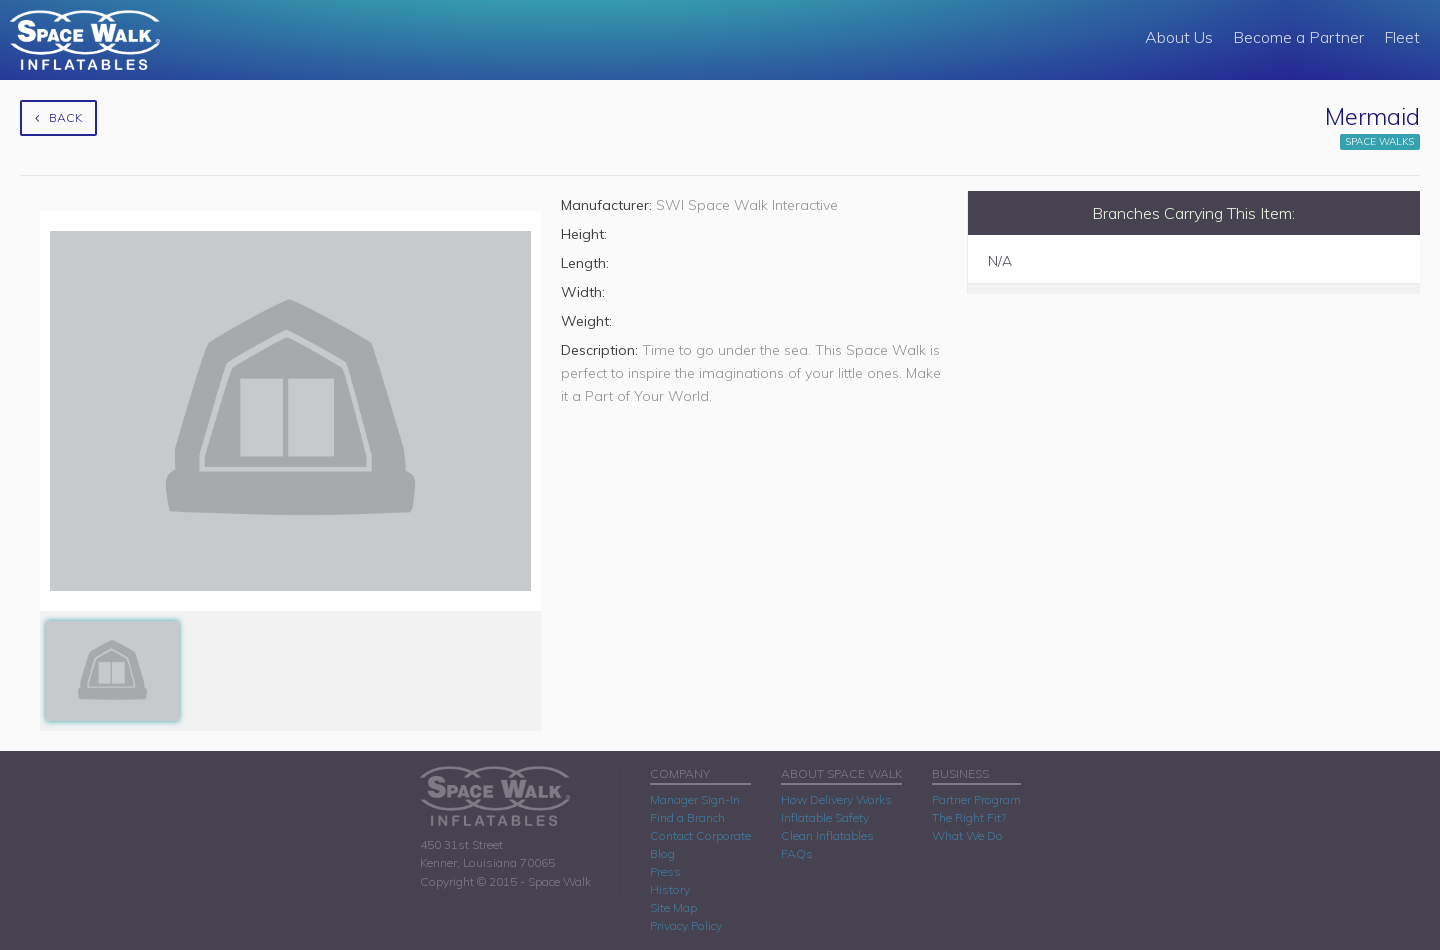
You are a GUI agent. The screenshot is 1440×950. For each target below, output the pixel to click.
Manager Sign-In (695, 799)
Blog (662, 853)
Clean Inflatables (827, 835)
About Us (1179, 37)
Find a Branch (687, 817)
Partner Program (976, 799)
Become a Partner (1298, 37)
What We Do (967, 835)
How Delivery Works (836, 799)
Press (665, 871)
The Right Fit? (969, 817)
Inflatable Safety (825, 817)
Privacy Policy (686, 925)
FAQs (797, 853)
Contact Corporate (700, 835)
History (670, 889)
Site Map (673, 907)
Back (58, 117)
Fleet (1402, 37)
